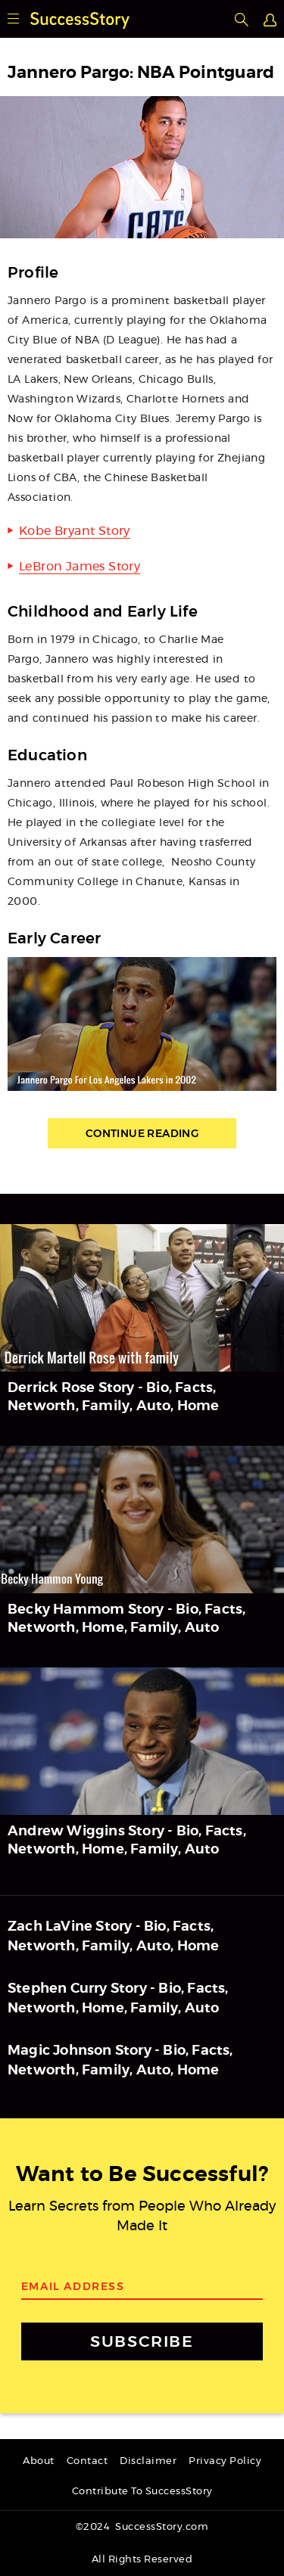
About (39, 2461)
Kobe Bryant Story (74, 531)
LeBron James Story (79, 567)
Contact (87, 2461)
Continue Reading (142, 1133)
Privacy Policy (225, 2461)
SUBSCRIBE (141, 2341)
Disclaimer (148, 2461)
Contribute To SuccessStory (142, 2492)
